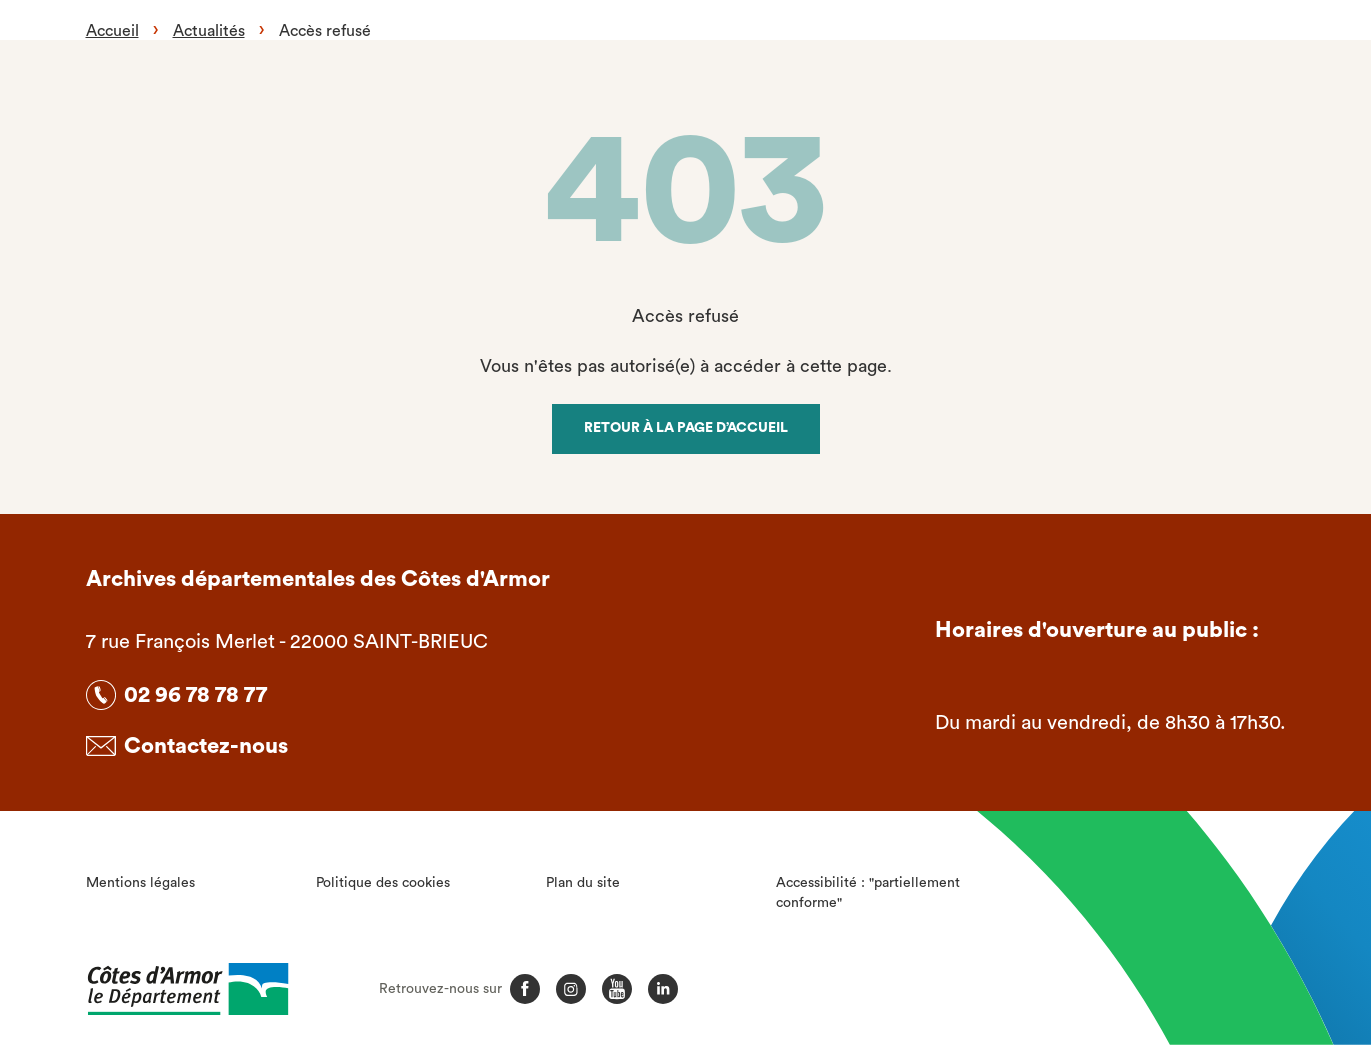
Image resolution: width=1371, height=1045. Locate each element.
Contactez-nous (206, 746)
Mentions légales (140, 883)
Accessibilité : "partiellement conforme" (868, 893)
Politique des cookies (383, 883)
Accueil (112, 31)
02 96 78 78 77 (195, 695)
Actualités (209, 31)
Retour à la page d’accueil (686, 428)
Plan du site (583, 883)
